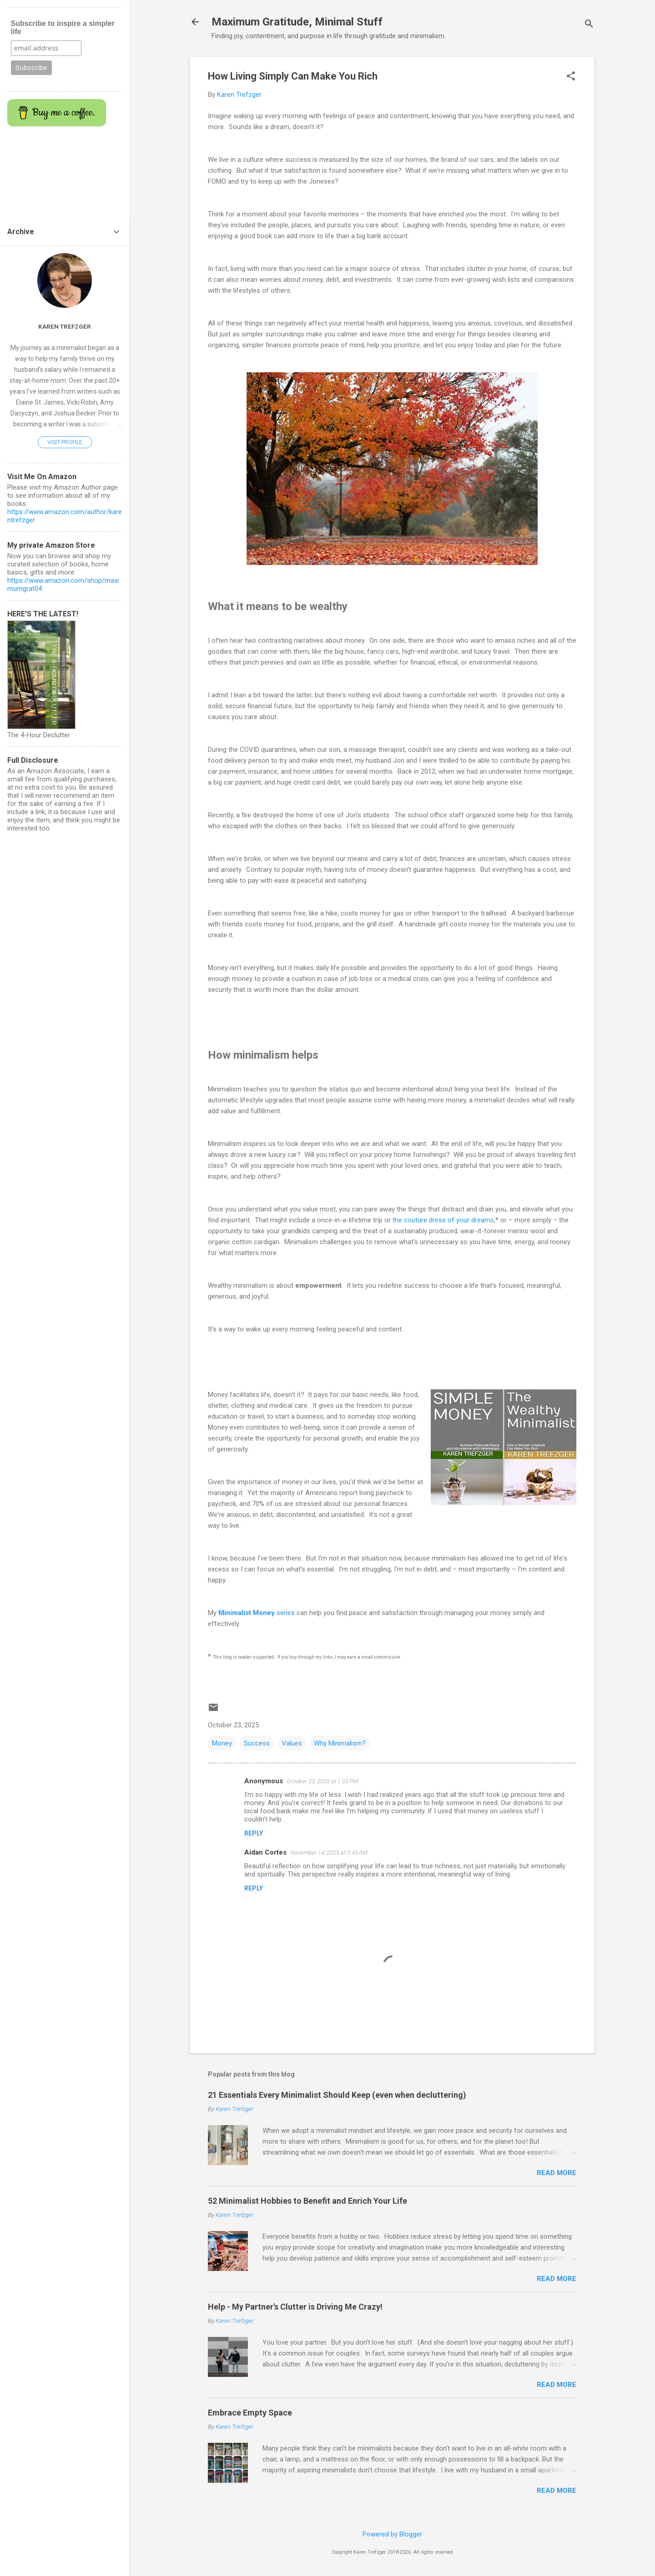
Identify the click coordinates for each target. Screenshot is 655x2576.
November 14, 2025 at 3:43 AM (329, 1852)
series (256, 1613)
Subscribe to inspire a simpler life (63, 27)
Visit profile (64, 442)
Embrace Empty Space (250, 2412)
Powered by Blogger (392, 2534)
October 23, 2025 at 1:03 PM (322, 1781)
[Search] (589, 25)
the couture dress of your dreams (443, 1220)
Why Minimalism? (340, 1743)
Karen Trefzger (64, 326)
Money (222, 1743)
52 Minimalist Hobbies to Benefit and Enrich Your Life (307, 2201)
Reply (253, 1833)
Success (257, 1743)
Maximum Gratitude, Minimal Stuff (297, 21)
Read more (556, 2173)
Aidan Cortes (265, 1852)
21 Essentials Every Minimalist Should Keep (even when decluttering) (337, 2095)
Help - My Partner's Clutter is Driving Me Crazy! (295, 2306)
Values (292, 1743)
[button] (570, 76)
